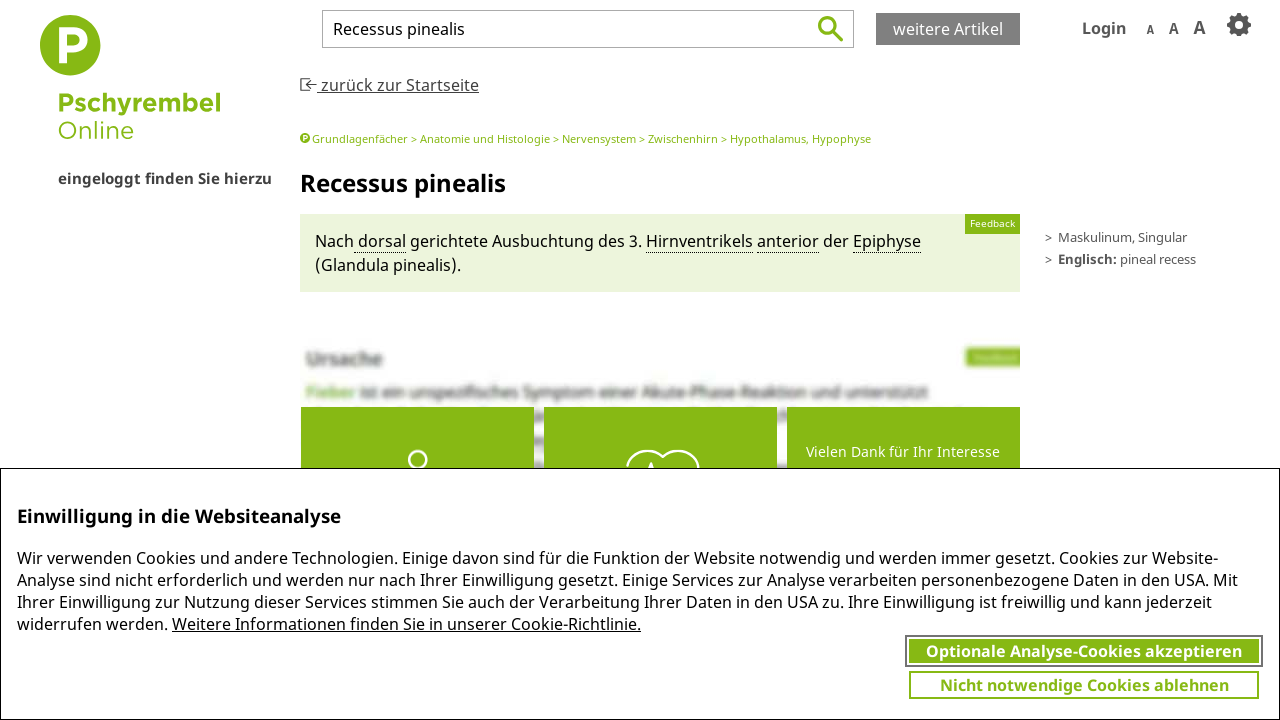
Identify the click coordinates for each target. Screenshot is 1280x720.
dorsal (380, 241)
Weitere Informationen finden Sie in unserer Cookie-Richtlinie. (406, 624)
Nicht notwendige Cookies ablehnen (1084, 685)
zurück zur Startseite (389, 85)
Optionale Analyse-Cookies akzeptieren (1084, 651)
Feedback (992, 223)
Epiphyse (887, 241)
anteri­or (788, 241)
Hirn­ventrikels (699, 241)
